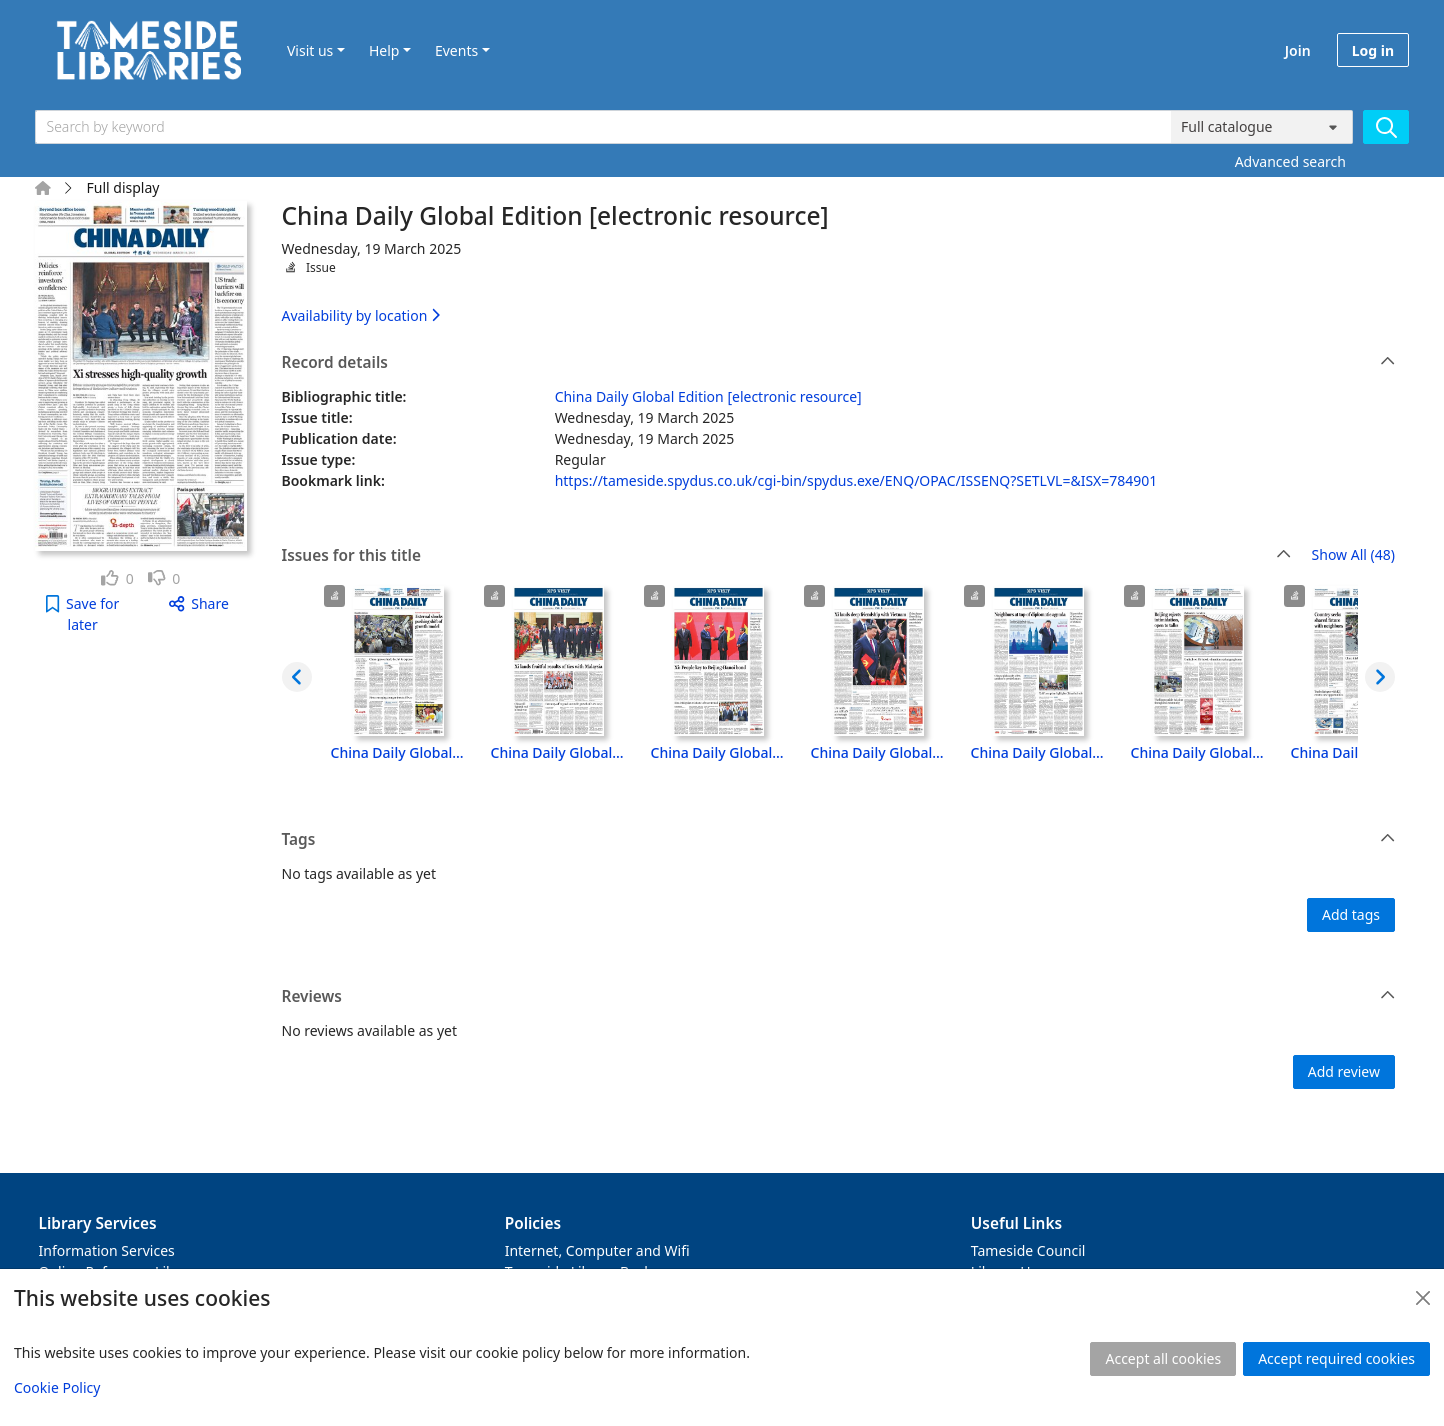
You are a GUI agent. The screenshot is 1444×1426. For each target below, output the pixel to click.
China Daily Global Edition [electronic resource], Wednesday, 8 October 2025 (358, 752)
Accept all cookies (1163, 1358)
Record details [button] (839, 363)
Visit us (310, 50)
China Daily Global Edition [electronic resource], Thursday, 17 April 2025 (678, 752)
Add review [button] (1344, 1071)
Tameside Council (1028, 1250)
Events (456, 50)
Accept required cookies (1336, 1358)
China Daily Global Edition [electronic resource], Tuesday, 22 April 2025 (518, 752)
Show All (1353, 555)
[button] (82, 614)
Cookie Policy (57, 1387)
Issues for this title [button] (787, 556)
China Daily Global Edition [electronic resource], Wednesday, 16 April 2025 (838, 752)
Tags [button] (839, 840)
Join (1298, 50)
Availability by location (361, 315)
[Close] (1423, 1298)
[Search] (1386, 127)
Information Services (107, 1250)
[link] (117, 578)
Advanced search (1290, 161)
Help (384, 50)
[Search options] (1262, 127)
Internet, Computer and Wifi (597, 1250)
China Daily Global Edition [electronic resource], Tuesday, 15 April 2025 (998, 752)
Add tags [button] (1351, 914)
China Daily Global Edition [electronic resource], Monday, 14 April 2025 (1158, 752)
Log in (1373, 50)
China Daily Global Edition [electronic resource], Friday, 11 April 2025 (1318, 752)
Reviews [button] (839, 997)
